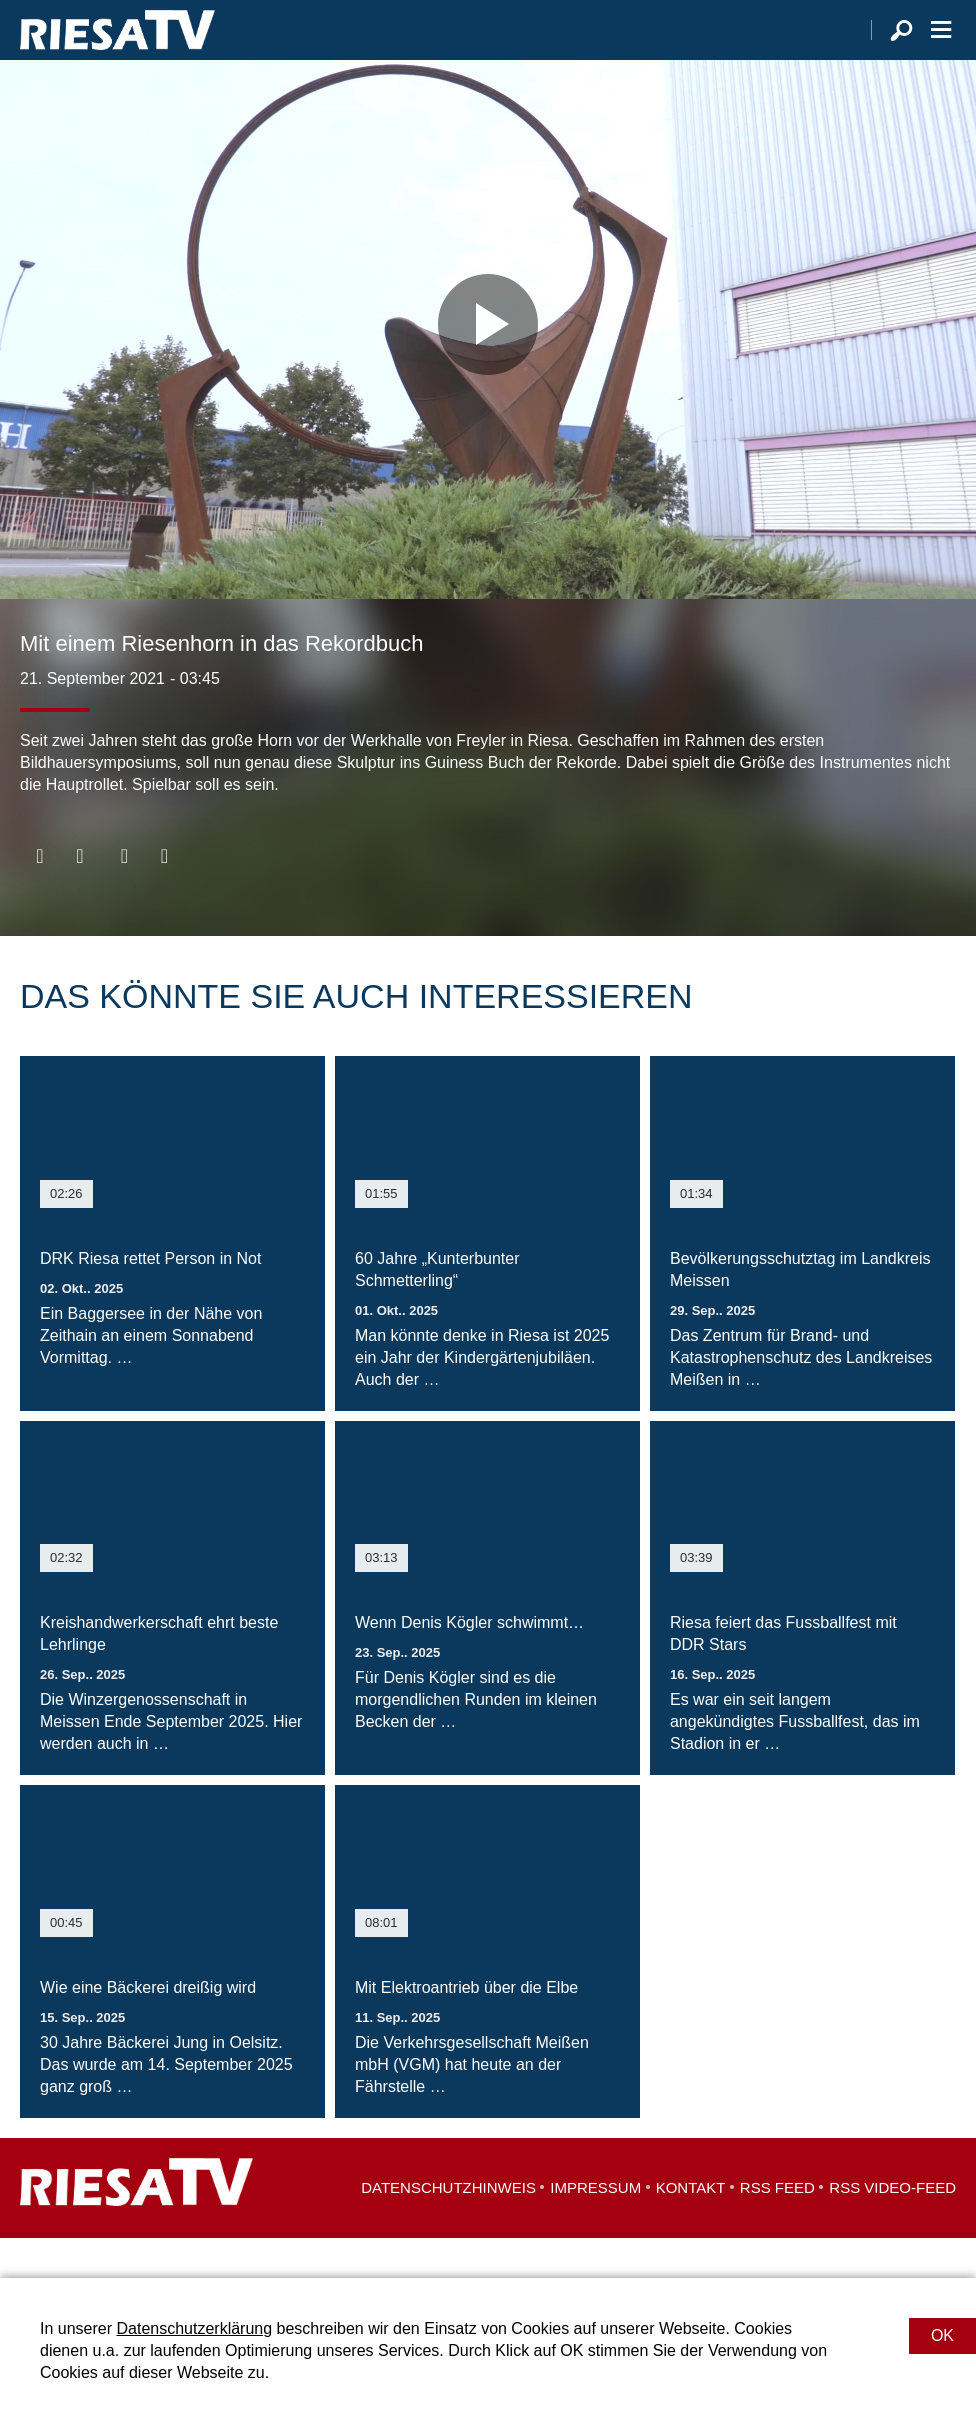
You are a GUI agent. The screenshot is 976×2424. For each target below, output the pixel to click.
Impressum (595, 2227)
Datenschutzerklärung (194, 2328)
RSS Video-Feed (892, 2227)
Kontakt (691, 2227)
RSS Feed (777, 2227)
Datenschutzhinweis (448, 2227)
